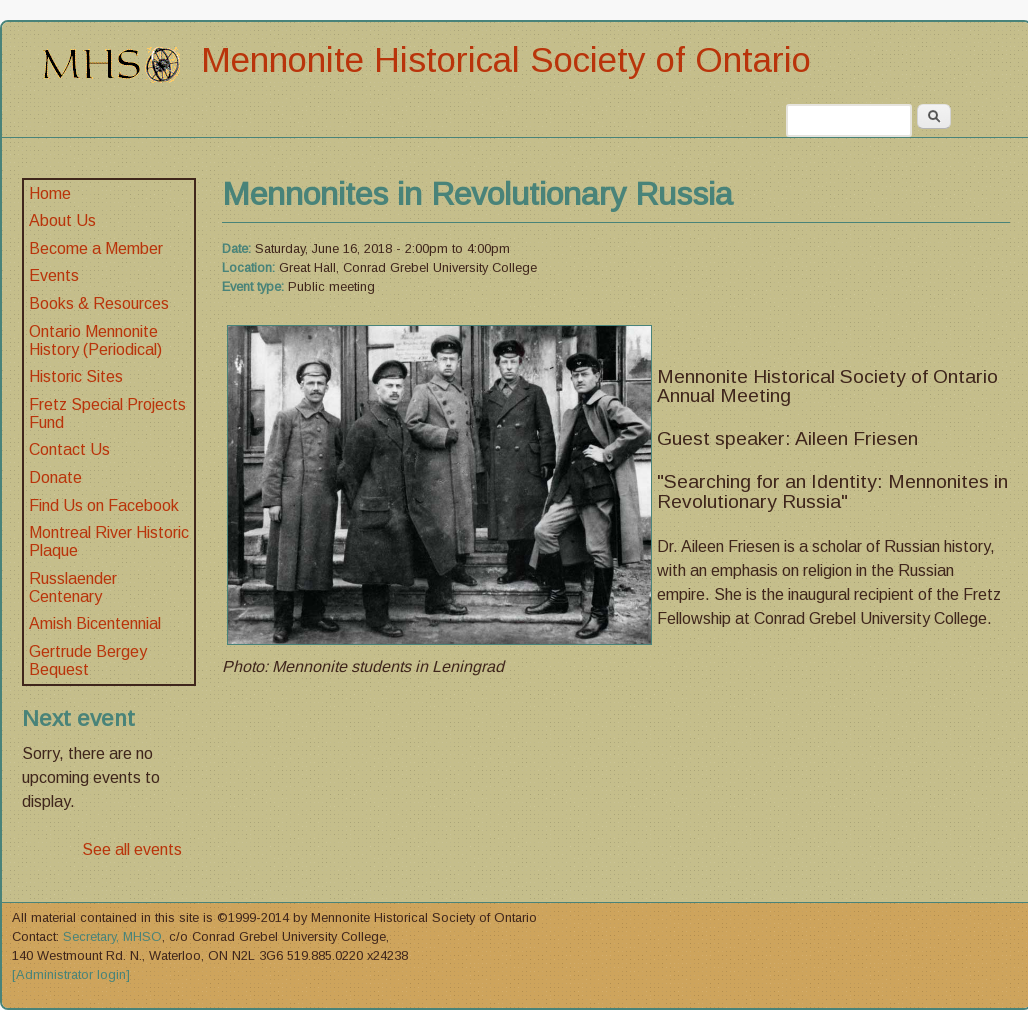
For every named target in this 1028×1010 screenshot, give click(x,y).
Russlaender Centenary (73, 587)
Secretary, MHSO (112, 936)
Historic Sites (76, 376)
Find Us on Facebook (104, 505)
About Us (62, 220)
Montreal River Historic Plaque (109, 541)
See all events (132, 849)
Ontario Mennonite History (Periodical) (95, 340)
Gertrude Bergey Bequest (88, 660)
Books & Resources (99, 303)
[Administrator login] (71, 974)
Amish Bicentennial (95, 623)
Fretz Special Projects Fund (107, 413)
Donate (55, 477)
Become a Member (96, 248)
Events (54, 275)
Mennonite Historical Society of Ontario (506, 59)
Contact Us (69, 449)
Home (50, 193)
